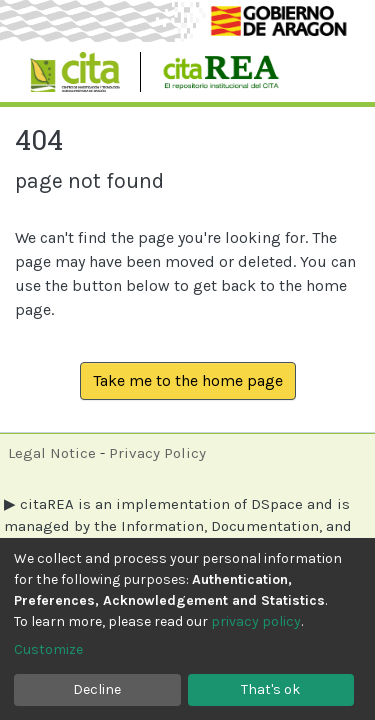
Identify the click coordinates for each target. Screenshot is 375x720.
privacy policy (256, 621)
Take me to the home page (188, 380)
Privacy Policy (157, 453)
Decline (97, 689)
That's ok (270, 689)
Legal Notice (52, 453)
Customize (48, 649)
